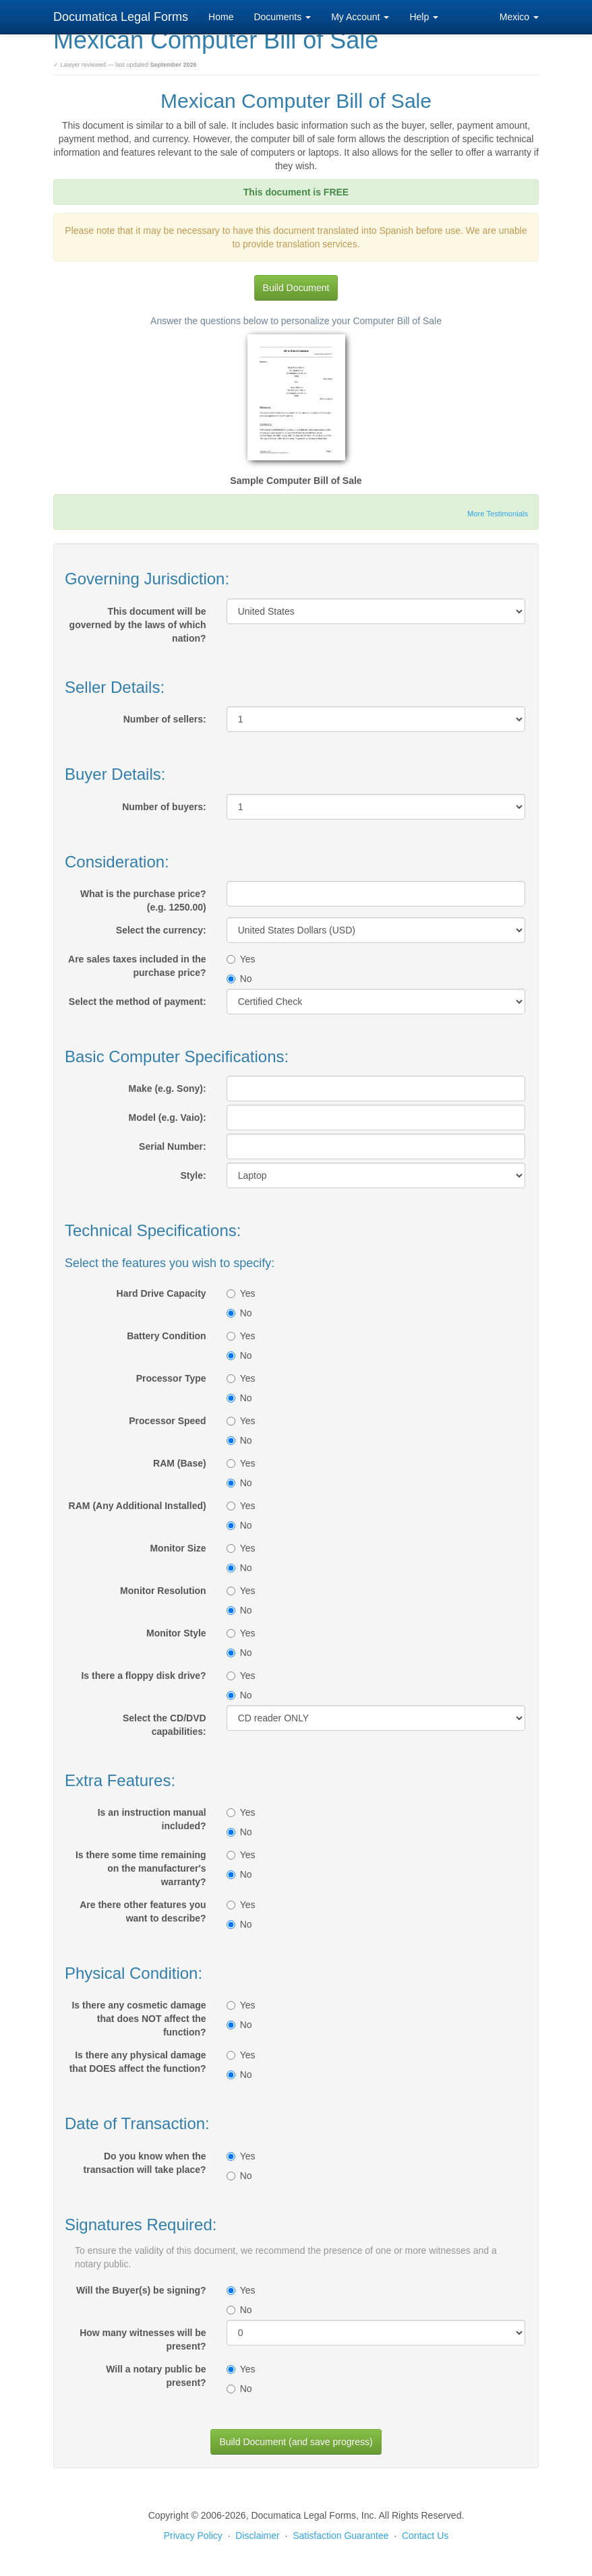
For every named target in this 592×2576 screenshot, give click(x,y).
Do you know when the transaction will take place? (145, 2163)
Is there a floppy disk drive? (143, 1675)
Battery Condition (166, 1335)
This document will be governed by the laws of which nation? (137, 625)
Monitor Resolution (163, 1590)
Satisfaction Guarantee (340, 2535)
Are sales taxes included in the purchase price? (137, 966)
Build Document (296, 287)
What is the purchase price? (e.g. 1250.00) (143, 900)
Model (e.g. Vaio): (167, 1117)
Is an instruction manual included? (152, 1819)
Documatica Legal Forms (120, 17)
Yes (241, 959)
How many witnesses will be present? (143, 2339)
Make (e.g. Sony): (167, 1088)
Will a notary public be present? (156, 2376)
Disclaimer (257, 2535)
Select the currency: (161, 930)
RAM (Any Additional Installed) (137, 1505)
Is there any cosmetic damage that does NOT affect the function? (138, 2018)
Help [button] (423, 16)
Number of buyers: (164, 806)
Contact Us (425, 2535)
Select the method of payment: (137, 1001)
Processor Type (171, 1378)
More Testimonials (497, 514)
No (239, 978)
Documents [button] (282, 16)
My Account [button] (360, 16)
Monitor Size (178, 1548)
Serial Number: (172, 1146)
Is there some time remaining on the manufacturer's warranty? (141, 1868)
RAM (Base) (179, 1463)
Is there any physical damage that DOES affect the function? (137, 2062)
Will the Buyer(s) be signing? (141, 2290)
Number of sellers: (164, 719)
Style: (193, 1175)
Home (220, 16)
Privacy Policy (193, 2535)
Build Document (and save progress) (295, 2441)
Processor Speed (167, 1420)
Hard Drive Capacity (161, 1293)
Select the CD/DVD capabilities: (164, 1725)
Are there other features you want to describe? (143, 1911)
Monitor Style (176, 1633)
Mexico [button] (519, 16)
